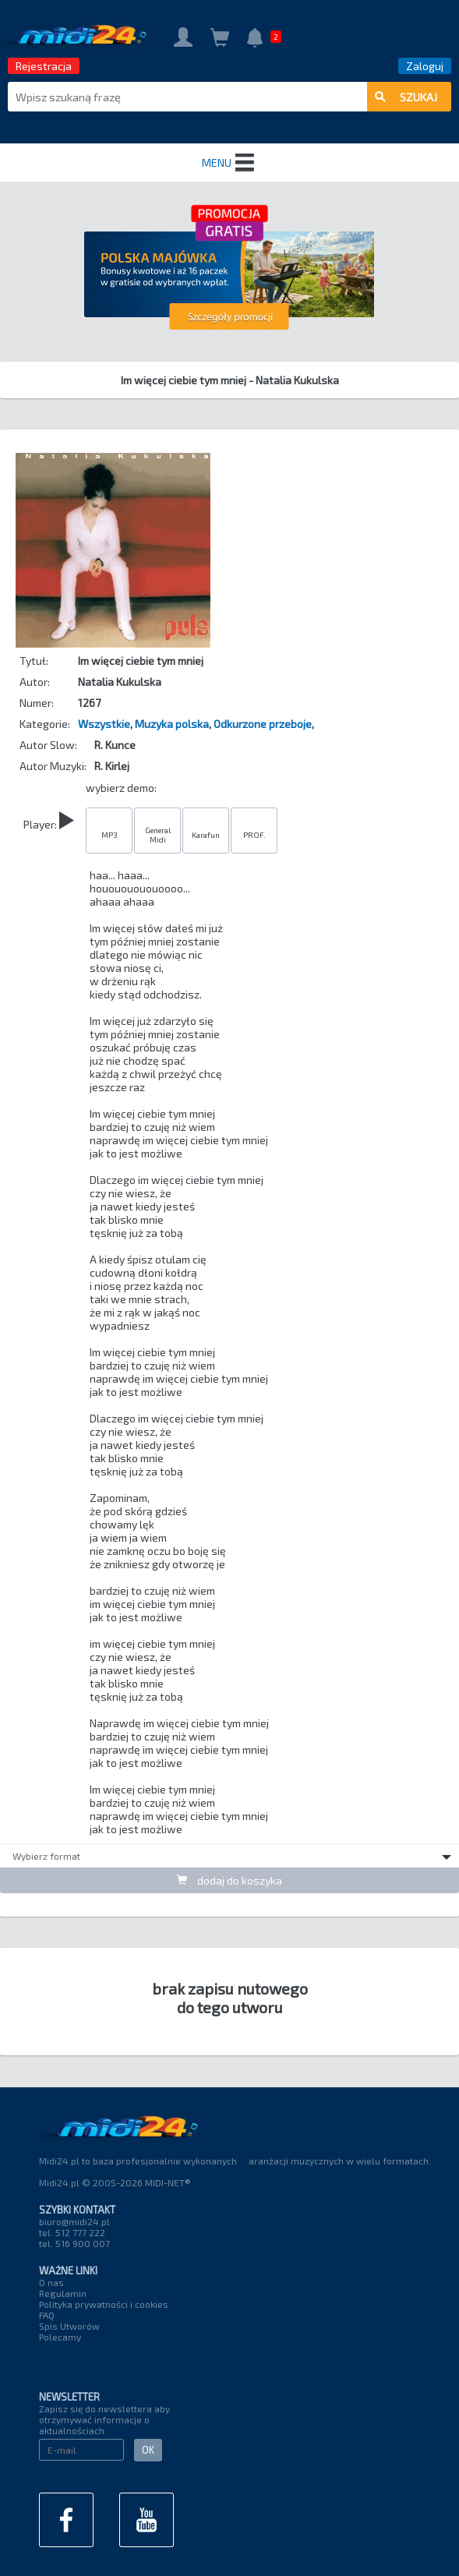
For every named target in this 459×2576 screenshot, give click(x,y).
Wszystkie (104, 723)
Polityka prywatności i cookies (103, 2304)
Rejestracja (44, 65)
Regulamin (63, 2293)
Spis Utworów (69, 2325)
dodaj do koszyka (229, 1880)
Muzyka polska (172, 723)
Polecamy (60, 2336)
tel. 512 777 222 (72, 2232)
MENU (230, 163)
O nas (51, 2282)
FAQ (47, 2314)
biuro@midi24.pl (74, 2221)
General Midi (158, 834)
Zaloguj (424, 65)
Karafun (206, 834)
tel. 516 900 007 (74, 2243)
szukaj (406, 97)
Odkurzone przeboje (263, 723)
